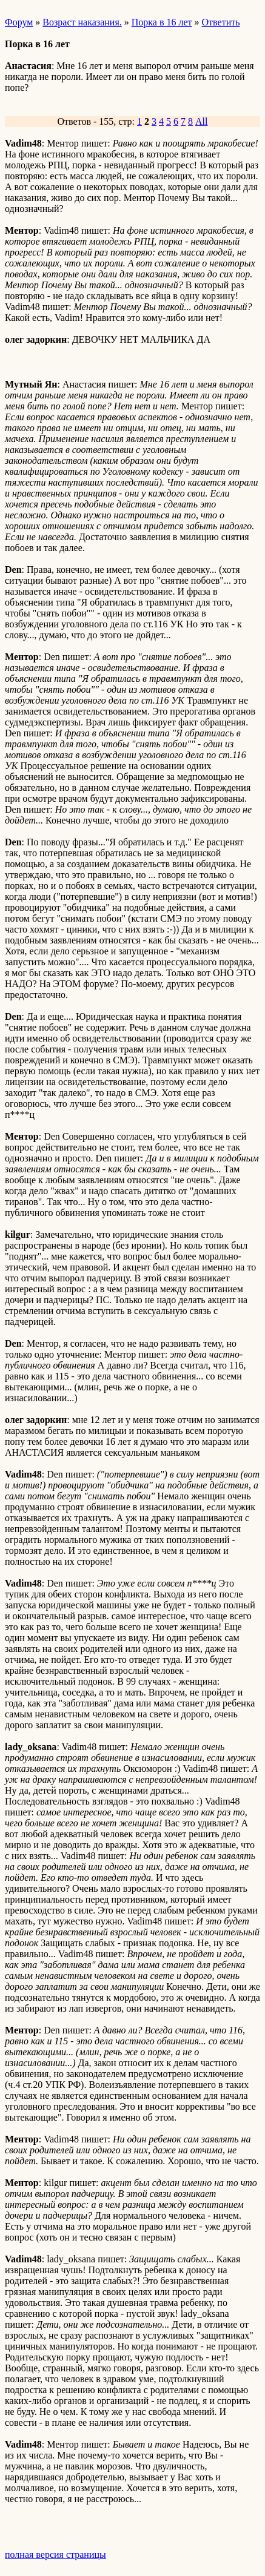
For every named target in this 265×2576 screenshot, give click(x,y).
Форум (19, 22)
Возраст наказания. (81, 22)
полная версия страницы (55, 2554)
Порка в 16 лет (162, 22)
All (201, 121)
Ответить (221, 22)
